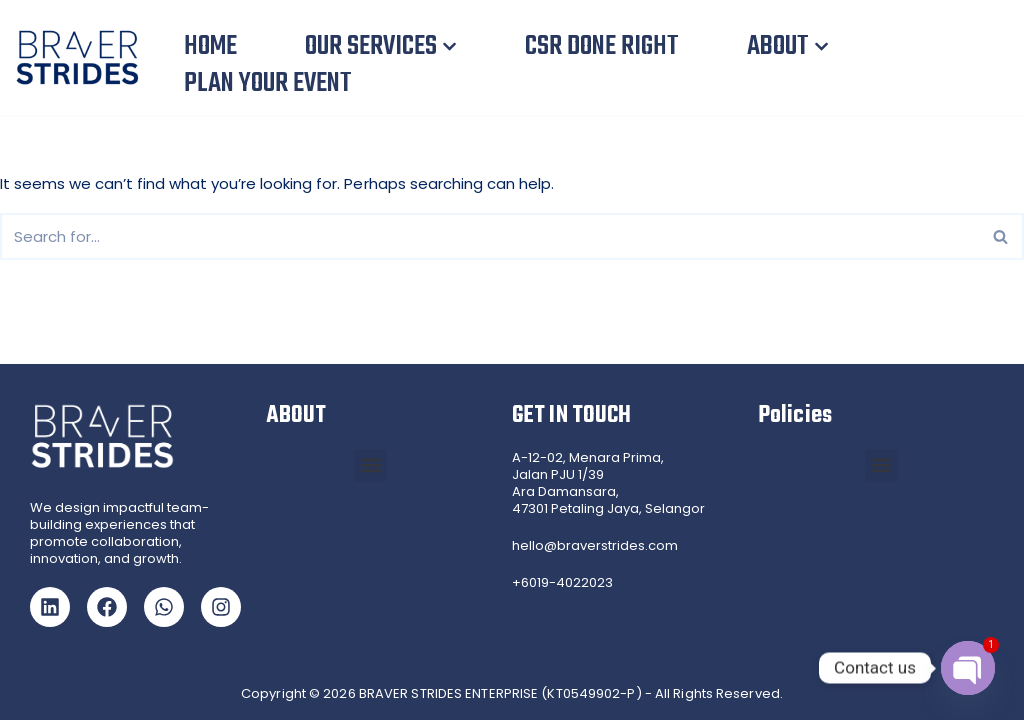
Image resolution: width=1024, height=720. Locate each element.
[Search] (489, 236)
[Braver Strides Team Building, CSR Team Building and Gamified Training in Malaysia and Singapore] (82, 57)
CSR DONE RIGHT (602, 46)
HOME (210, 46)
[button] (449, 46)
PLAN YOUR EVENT (268, 83)
